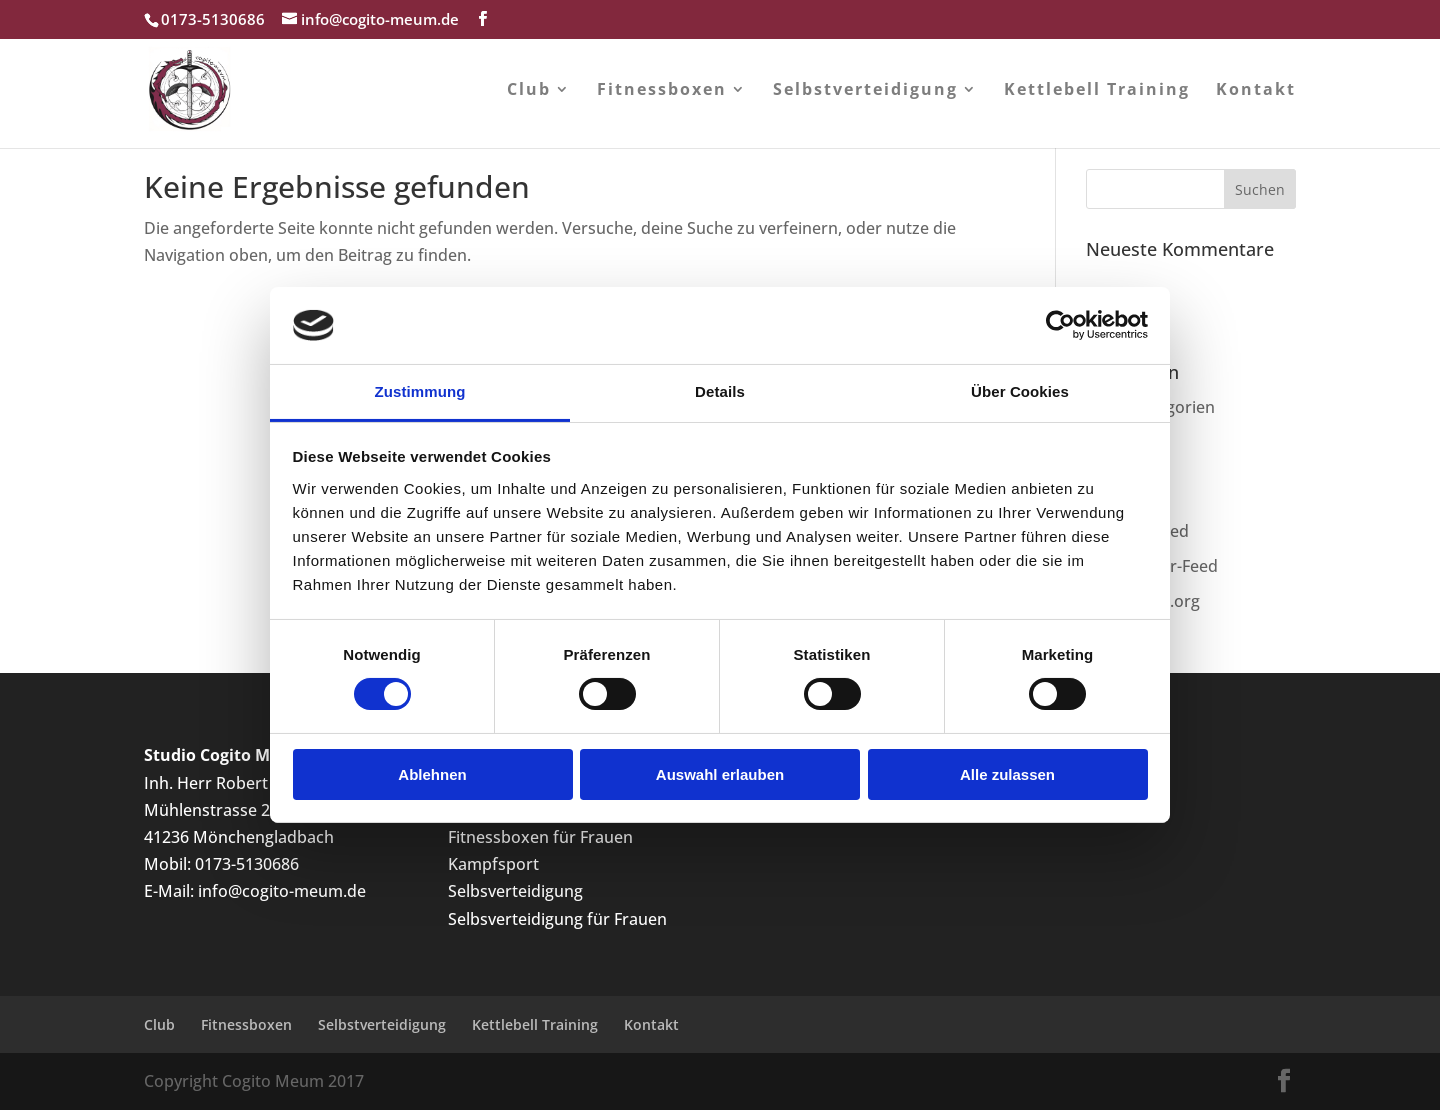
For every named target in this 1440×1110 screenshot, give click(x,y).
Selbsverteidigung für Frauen (557, 919)
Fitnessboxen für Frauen (540, 837)
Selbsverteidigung (515, 891)
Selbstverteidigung (865, 91)
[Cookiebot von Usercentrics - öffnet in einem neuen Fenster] (1060, 325)
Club (529, 91)
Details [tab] (720, 391)
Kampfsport (493, 864)
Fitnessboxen (662, 91)
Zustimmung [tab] (420, 391)
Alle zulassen (1007, 774)
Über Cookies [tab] (1020, 391)
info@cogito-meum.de (282, 891)
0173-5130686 (247, 864)
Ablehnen (432, 774)
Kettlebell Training (1097, 91)
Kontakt (1256, 91)
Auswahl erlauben (720, 774)
